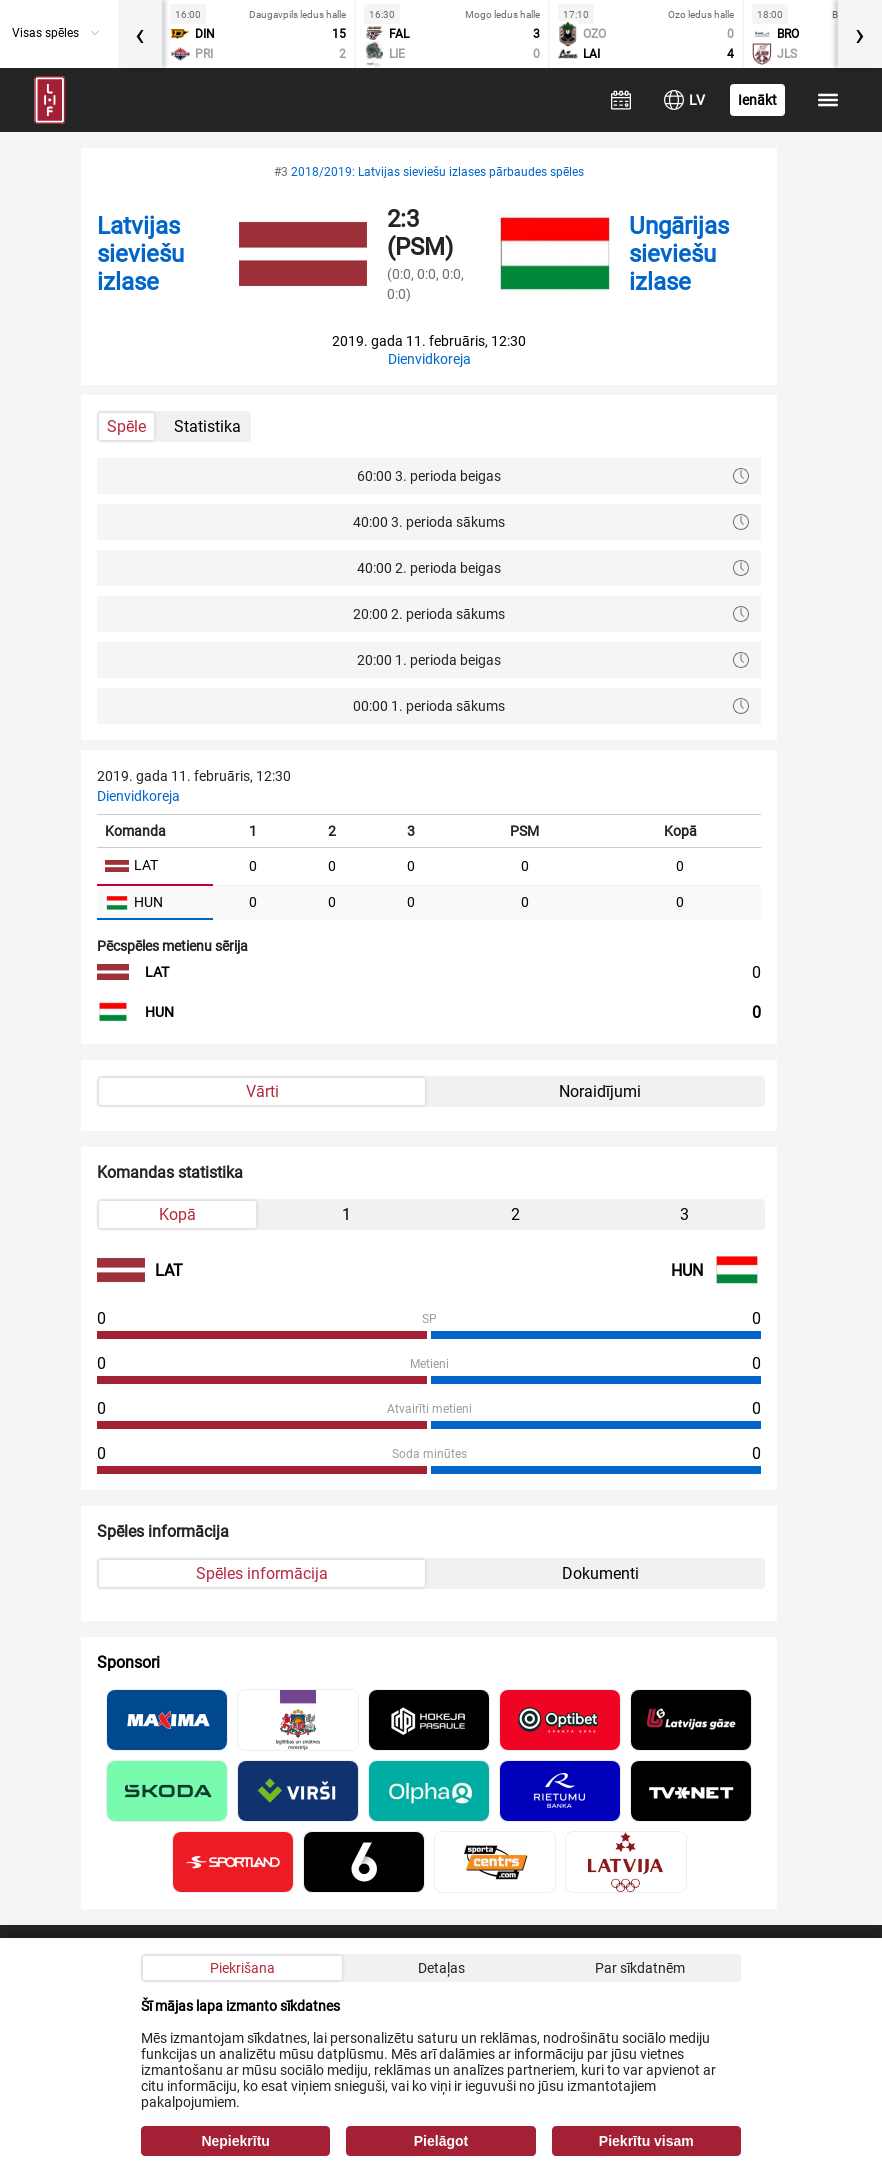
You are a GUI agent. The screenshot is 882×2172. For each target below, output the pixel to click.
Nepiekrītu (235, 2141)
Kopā (177, 1214)
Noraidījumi (600, 1091)
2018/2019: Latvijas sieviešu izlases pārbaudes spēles (437, 172)
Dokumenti (600, 1573)
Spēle (126, 426)
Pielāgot (441, 2141)
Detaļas (441, 1968)
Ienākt (757, 100)
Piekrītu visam (646, 2141)
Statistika (207, 426)
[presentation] (140, 34)
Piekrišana (242, 1968)
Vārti (262, 1091)
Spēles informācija (262, 1573)
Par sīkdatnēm (640, 1968)
